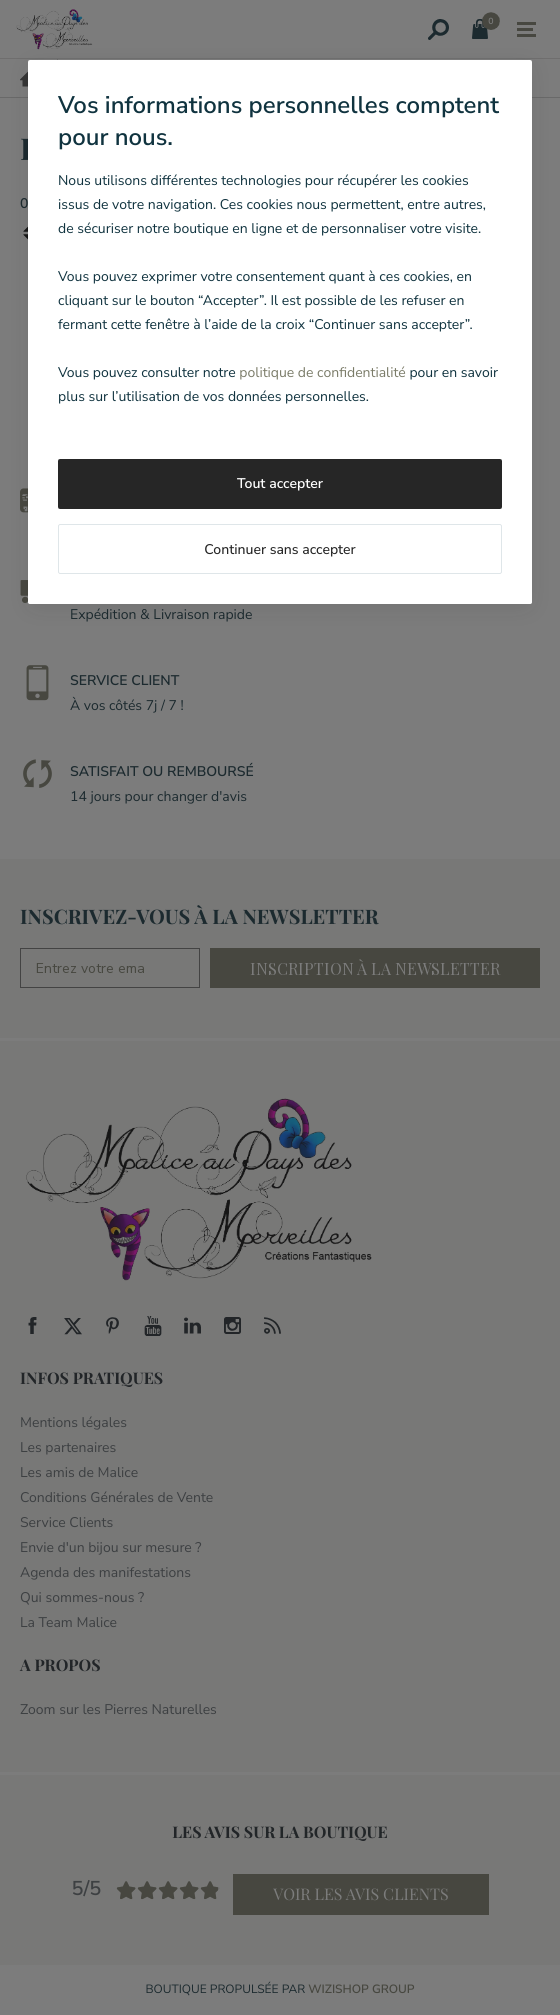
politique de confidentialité (322, 372)
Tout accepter (280, 483)
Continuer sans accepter (279, 549)
